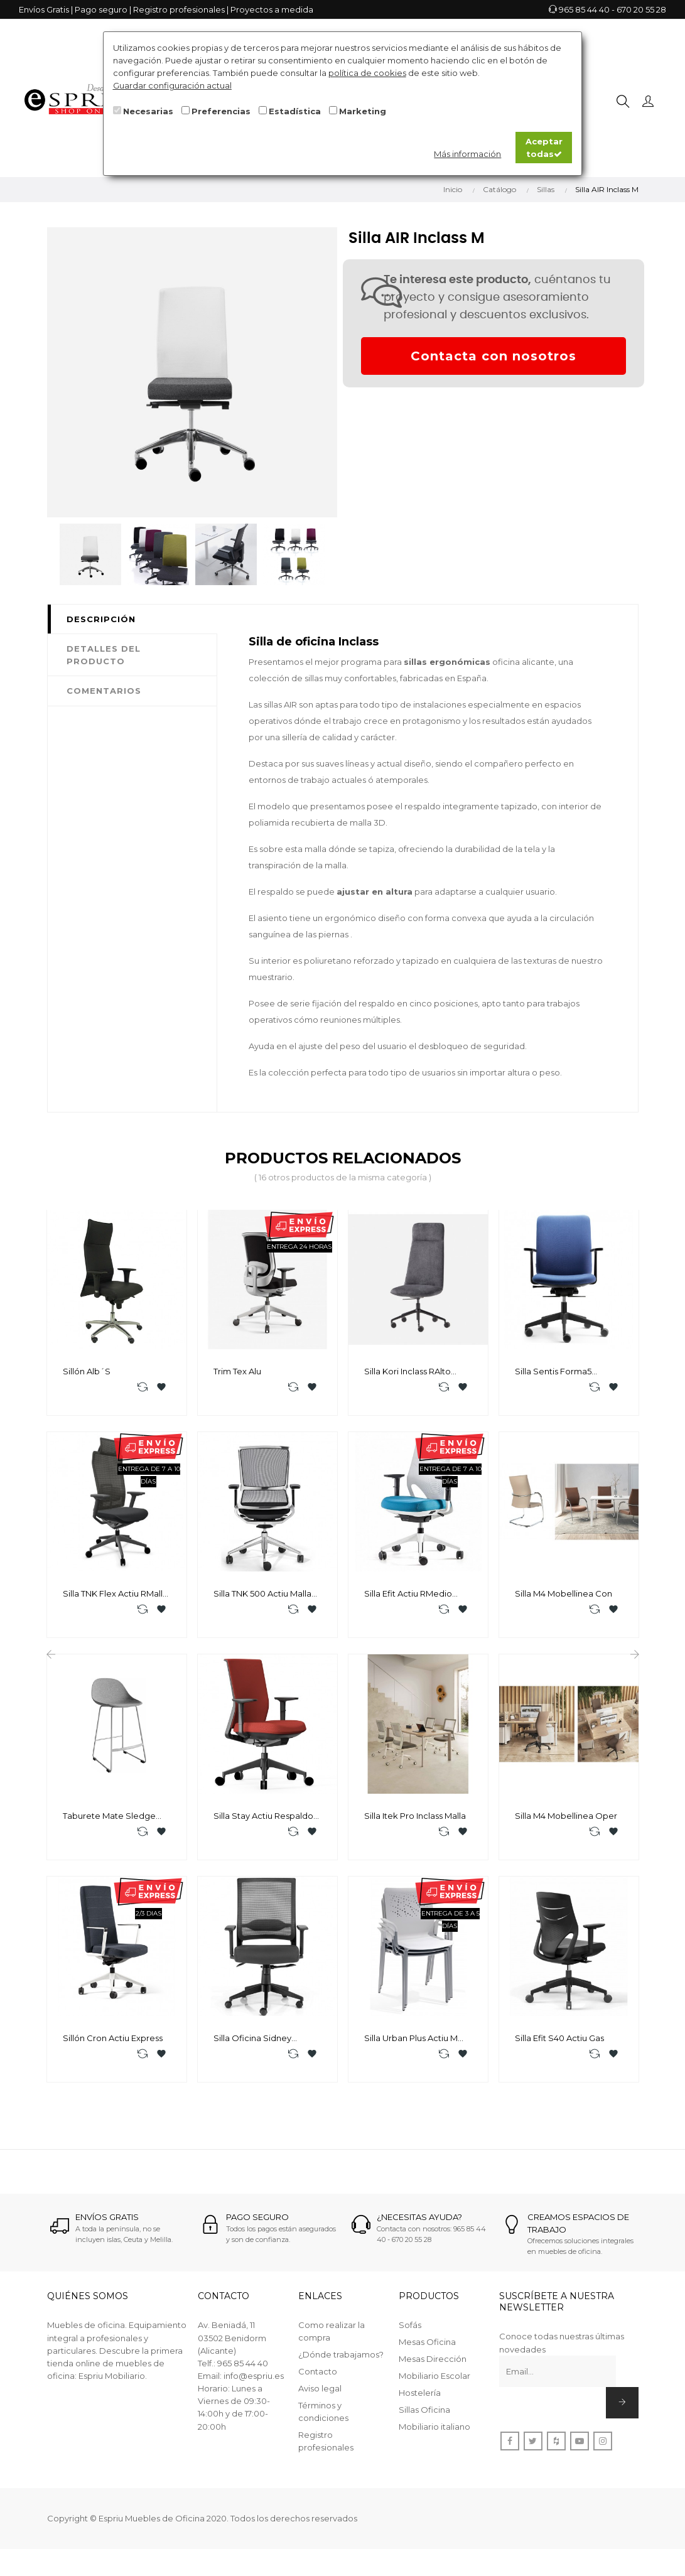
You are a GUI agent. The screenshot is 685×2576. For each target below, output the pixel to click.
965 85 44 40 (584, 9)
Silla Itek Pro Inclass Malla (415, 1819)
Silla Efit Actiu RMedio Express (408, 1596)
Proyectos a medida (271, 9)
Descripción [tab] (101, 619)
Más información (467, 154)
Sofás (410, 2333)
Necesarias (148, 111)
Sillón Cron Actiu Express (113, 2044)
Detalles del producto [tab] (104, 655)
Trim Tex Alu (237, 1371)
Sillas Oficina (424, 2418)
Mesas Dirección (433, 2367)
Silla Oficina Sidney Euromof (252, 2044)
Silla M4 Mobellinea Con (563, 1595)
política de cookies (367, 73)
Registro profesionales (179, 9)
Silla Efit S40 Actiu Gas (559, 2044)
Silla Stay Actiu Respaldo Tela (263, 1820)
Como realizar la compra (331, 2339)
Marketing (362, 111)
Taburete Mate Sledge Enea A (109, 1820)
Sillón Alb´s (87, 1371)
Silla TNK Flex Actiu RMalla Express (115, 1596)
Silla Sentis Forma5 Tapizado (553, 1371)
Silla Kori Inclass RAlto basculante (407, 1371)
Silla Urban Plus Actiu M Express (411, 2044)
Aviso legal (320, 2396)
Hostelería (420, 2401)
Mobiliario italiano (434, 2435)
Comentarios (104, 691)
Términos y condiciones (323, 2419)
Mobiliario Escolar (434, 2384)
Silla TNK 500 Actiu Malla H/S (262, 1596)
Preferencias (221, 111)
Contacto (317, 2379)
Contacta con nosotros (493, 356)
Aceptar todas (544, 147)
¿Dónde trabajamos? (341, 2363)
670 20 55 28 (641, 9)
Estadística (295, 111)
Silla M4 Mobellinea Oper (566, 1819)
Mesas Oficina (427, 2350)
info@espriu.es (254, 2383)
